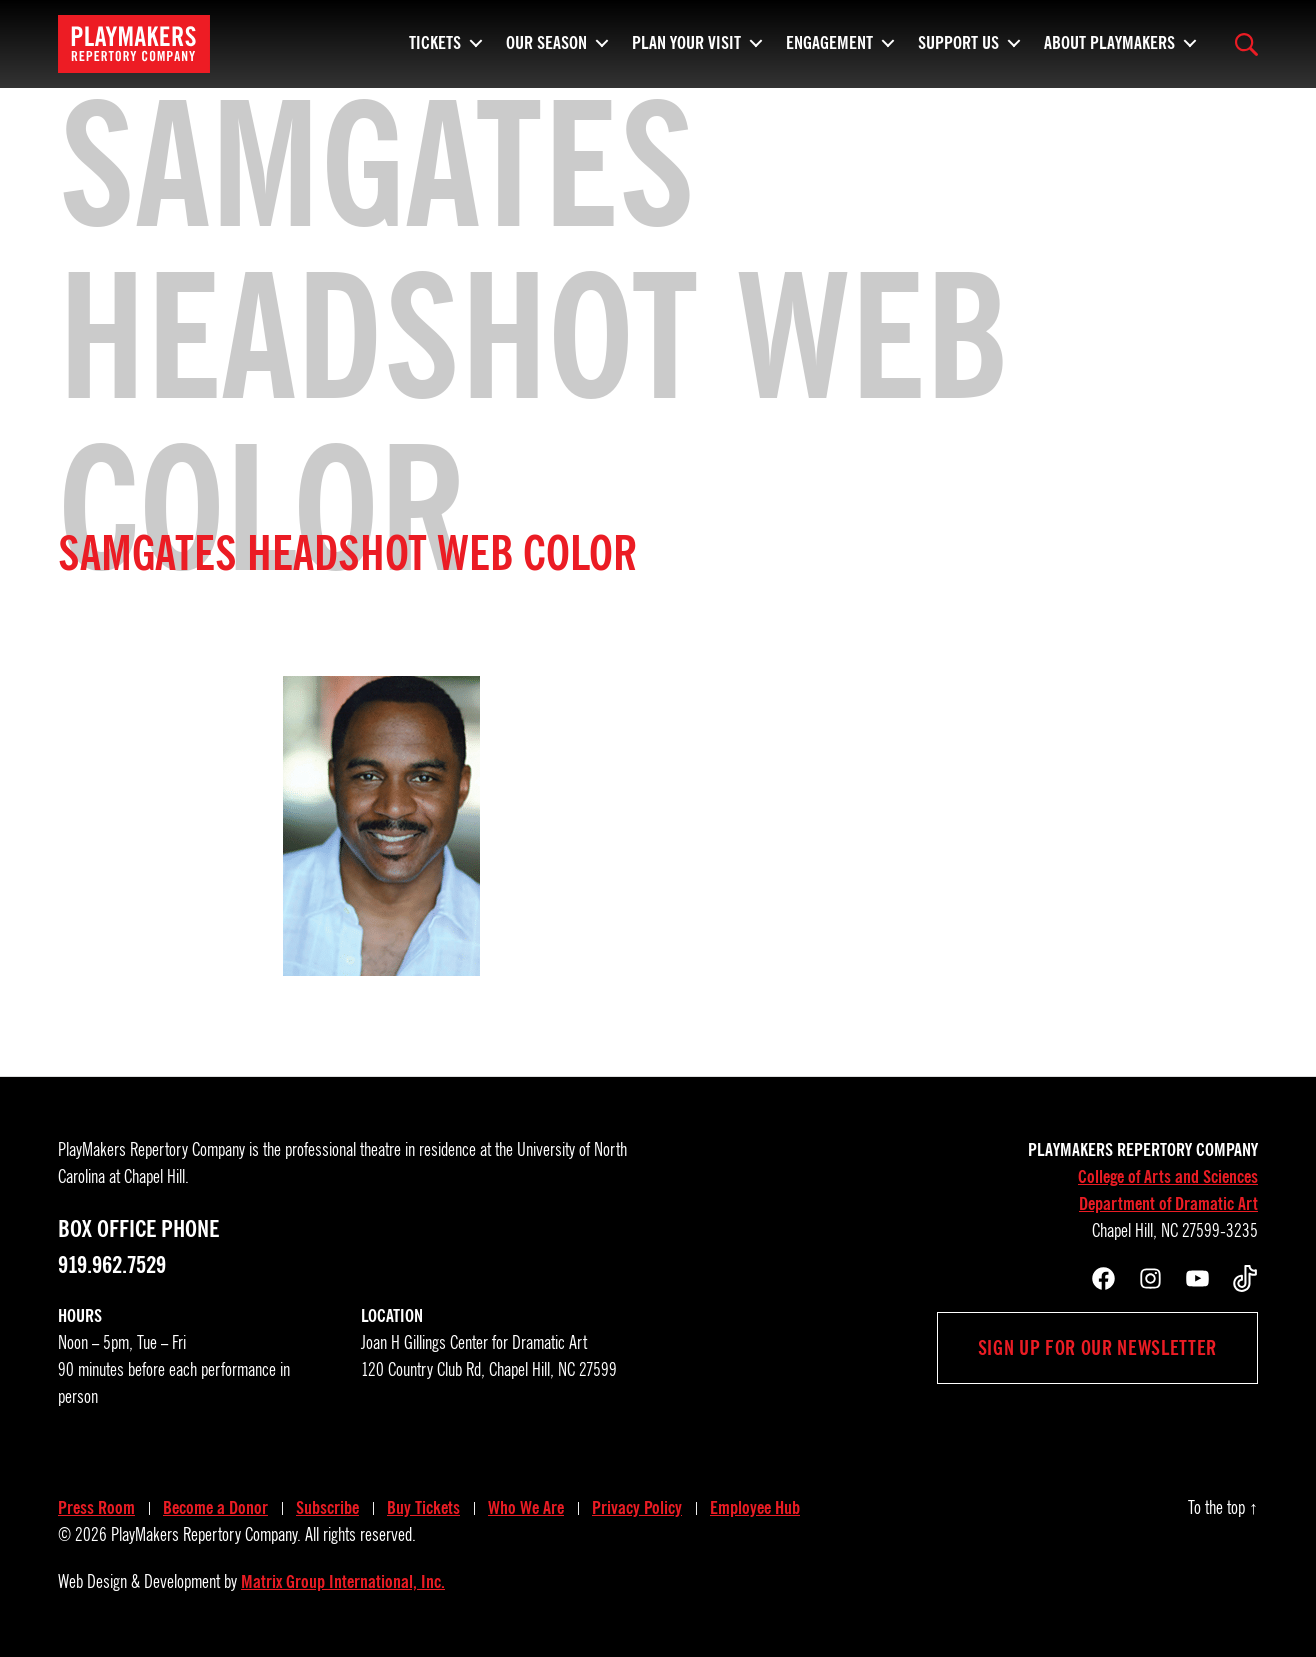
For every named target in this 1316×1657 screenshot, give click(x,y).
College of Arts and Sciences (1168, 1177)
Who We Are (526, 1508)
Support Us (958, 40)
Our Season (546, 40)
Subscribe (327, 1508)
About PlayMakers (1109, 40)
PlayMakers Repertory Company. (206, 1535)
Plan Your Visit (686, 40)
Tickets (435, 40)
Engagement (829, 40)
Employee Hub (755, 1508)
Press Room (96, 1508)
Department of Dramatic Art (1168, 1204)
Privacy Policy (637, 1508)
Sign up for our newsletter (1097, 1348)
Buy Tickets (423, 1508)
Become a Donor (215, 1508)
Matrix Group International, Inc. (343, 1582)
